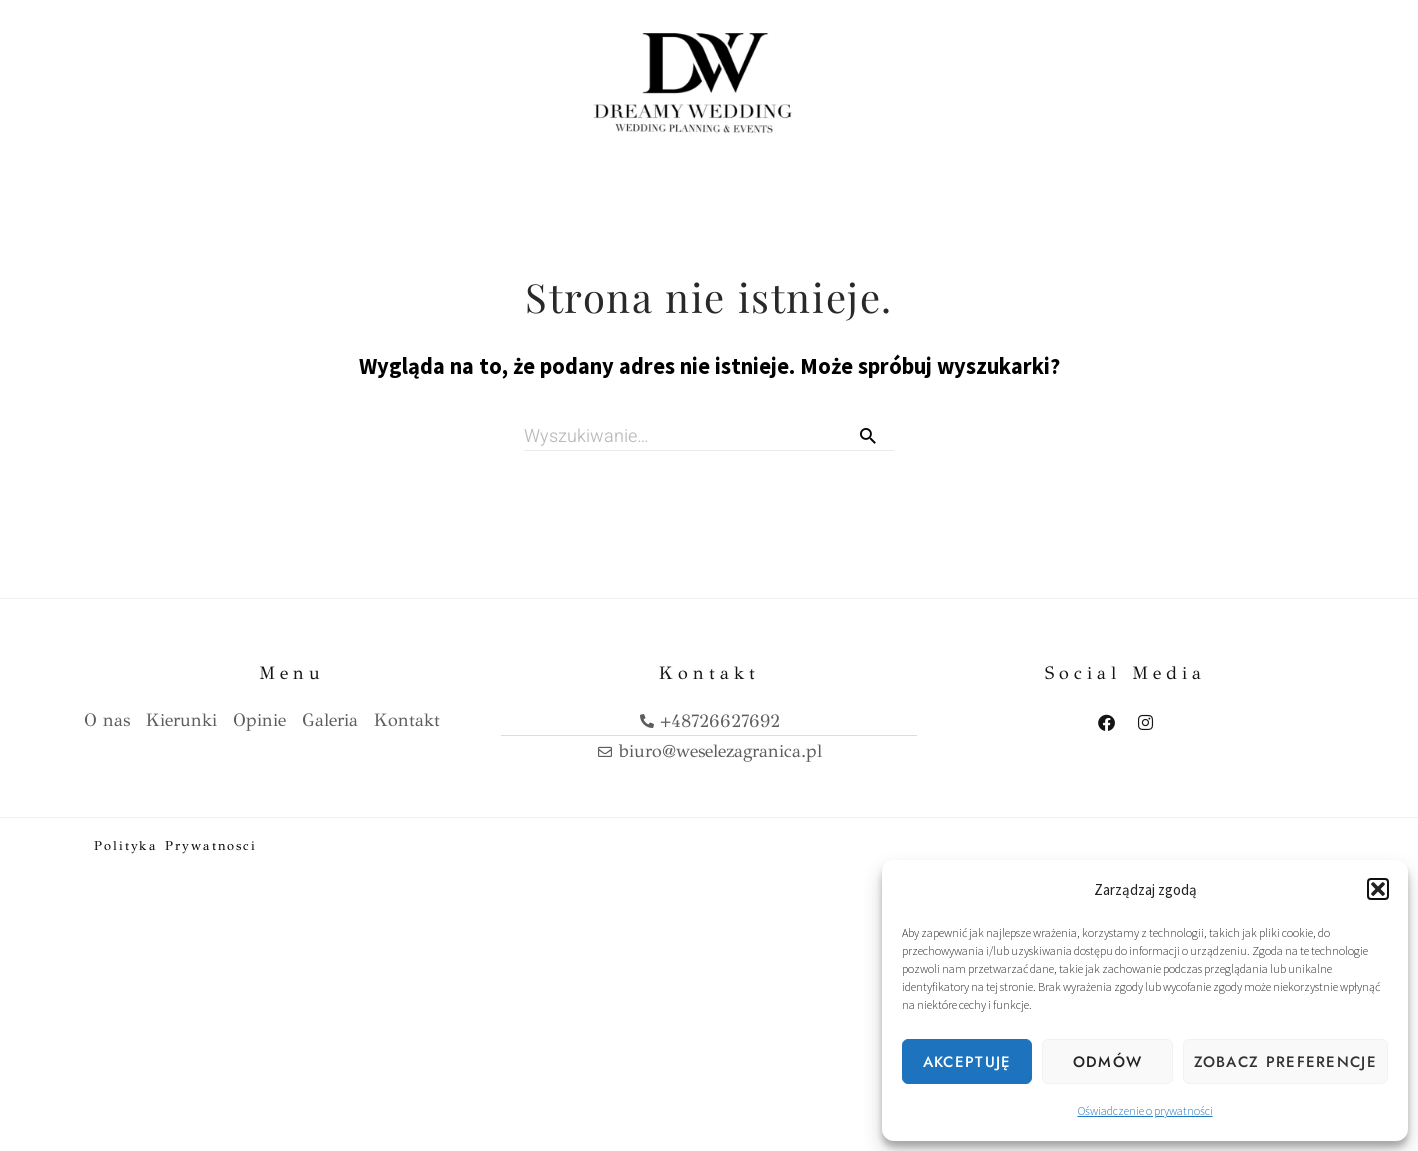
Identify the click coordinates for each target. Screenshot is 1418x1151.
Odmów (1108, 1062)
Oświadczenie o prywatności (1145, 1110)
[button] (1378, 889)
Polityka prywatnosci (175, 845)
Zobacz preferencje (1285, 1062)
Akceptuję (967, 1062)
